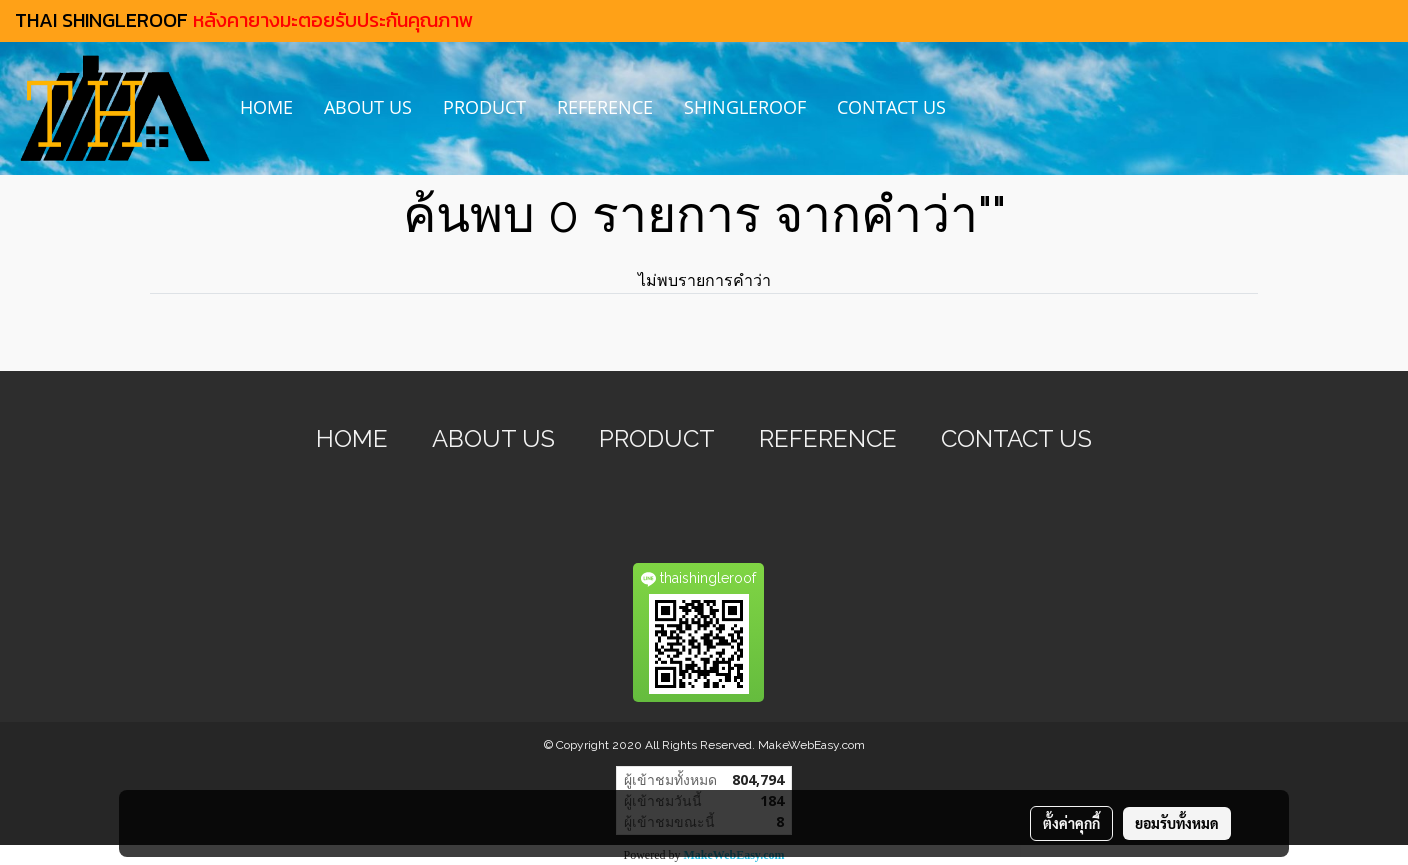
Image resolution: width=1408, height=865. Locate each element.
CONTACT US (891, 107)
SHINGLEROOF (745, 107)
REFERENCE (605, 107)
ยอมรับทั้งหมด (1177, 823)
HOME (266, 107)
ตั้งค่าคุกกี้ (1071, 823)
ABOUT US (368, 107)
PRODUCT (484, 107)
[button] (979, 109)
